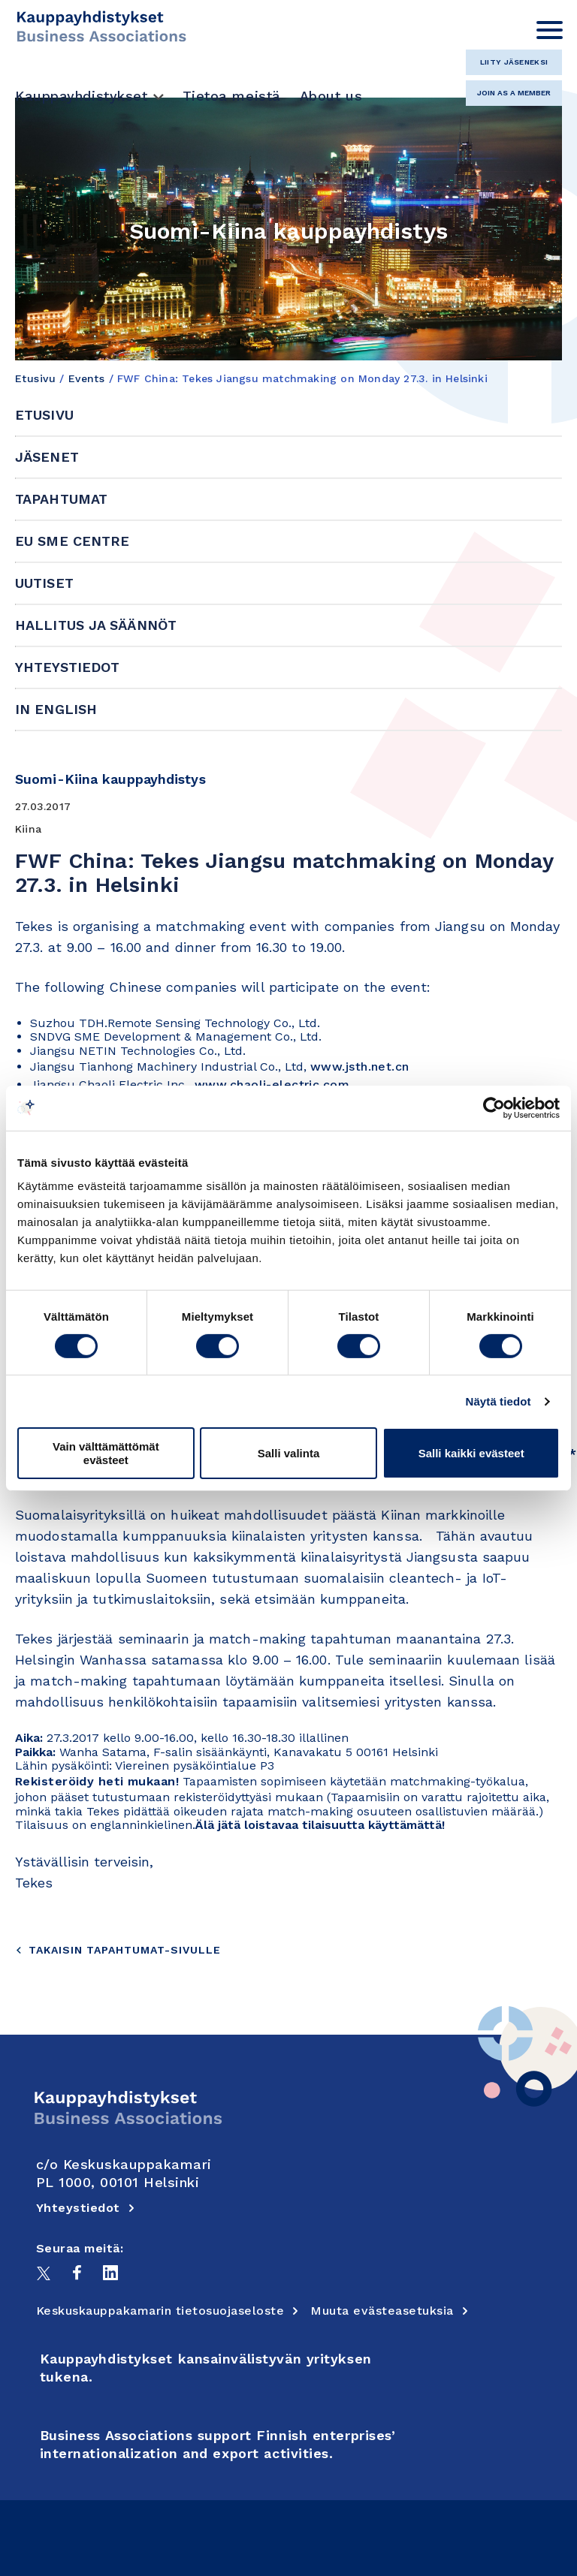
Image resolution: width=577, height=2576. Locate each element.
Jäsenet (47, 457)
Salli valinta (289, 1453)
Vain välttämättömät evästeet (106, 1453)
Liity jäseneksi (514, 62)
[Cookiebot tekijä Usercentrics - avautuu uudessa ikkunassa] (494, 1107)
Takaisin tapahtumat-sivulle (118, 1950)
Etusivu (35, 378)
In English (56, 709)
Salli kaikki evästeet (471, 1453)
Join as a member (514, 93)
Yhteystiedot (67, 667)
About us (331, 96)
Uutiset (44, 583)
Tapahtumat (61, 499)
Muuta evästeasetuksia (389, 2310)
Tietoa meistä (232, 96)
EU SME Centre (72, 541)
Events (86, 378)
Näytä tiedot (498, 1401)
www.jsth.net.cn (359, 1066)
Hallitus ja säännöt (96, 625)
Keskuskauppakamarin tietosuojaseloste (168, 2310)
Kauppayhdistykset (81, 96)
